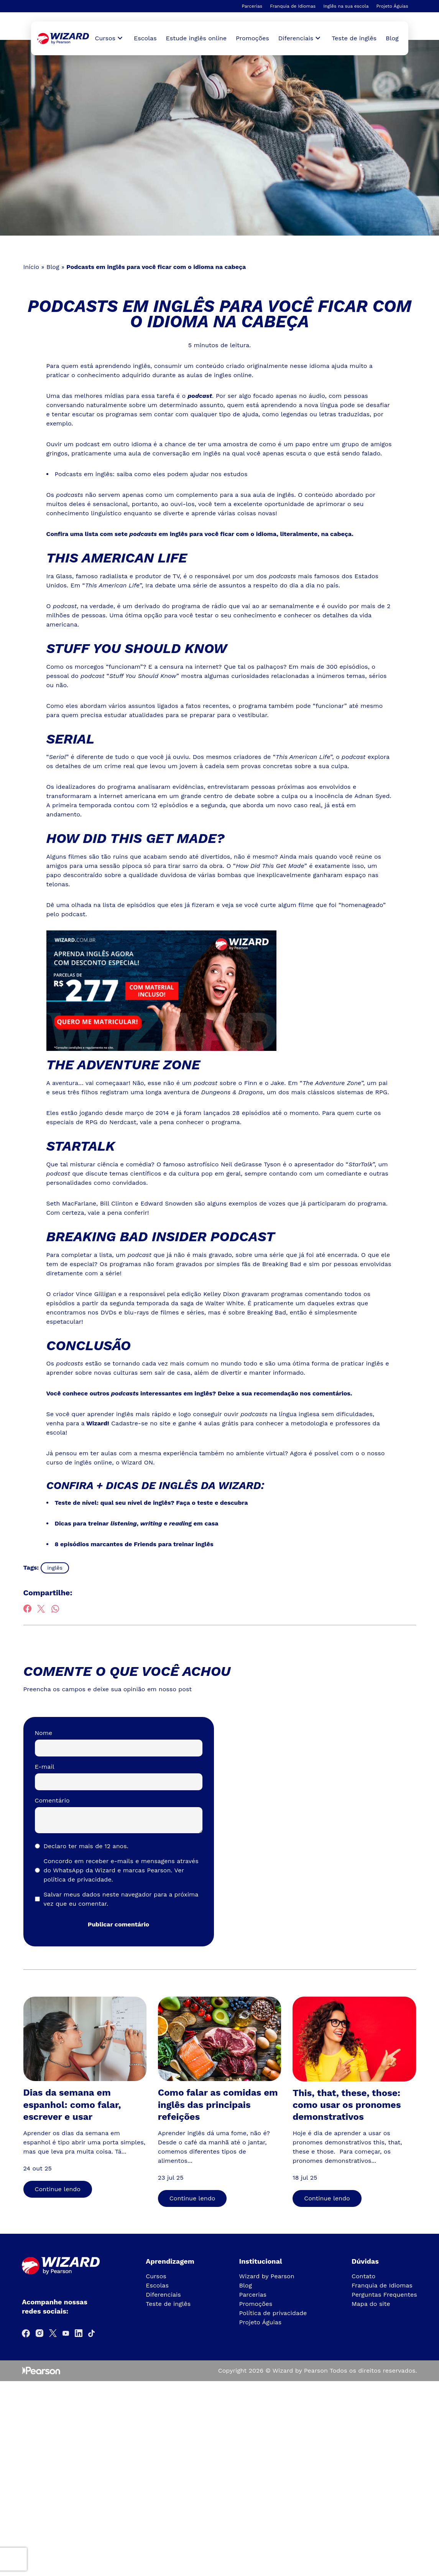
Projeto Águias (392, 6)
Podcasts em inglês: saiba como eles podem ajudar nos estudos (151, 474)
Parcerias (252, 6)
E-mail (44, 1764)
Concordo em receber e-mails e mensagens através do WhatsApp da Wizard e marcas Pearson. (121, 1868)
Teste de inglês (354, 38)
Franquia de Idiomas (293, 6)
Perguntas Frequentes (384, 2292)
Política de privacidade (273, 2310)
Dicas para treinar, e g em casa (137, 1521)
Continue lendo (58, 2186)
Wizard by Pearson (266, 2274)
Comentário (52, 1798)
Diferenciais (163, 2292)
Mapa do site (371, 2301)
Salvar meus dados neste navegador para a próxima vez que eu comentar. (121, 1896)
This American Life (117, 558)
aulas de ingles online (219, 375)
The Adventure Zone (124, 1063)
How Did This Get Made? (136, 838)
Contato (363, 2274)
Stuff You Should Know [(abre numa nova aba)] (137, 648)
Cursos (156, 2274)
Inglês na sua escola (345, 6)
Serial (70, 738)
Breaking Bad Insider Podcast (162, 1235)
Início (31, 266)
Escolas (145, 38)
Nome (44, 1730)
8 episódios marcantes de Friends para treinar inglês (134, 1541)
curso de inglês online (79, 1460)
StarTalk (81, 1144)
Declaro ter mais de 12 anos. (86, 1843)
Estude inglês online (196, 38)
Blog (392, 38)
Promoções (252, 38)
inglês (54, 1565)
